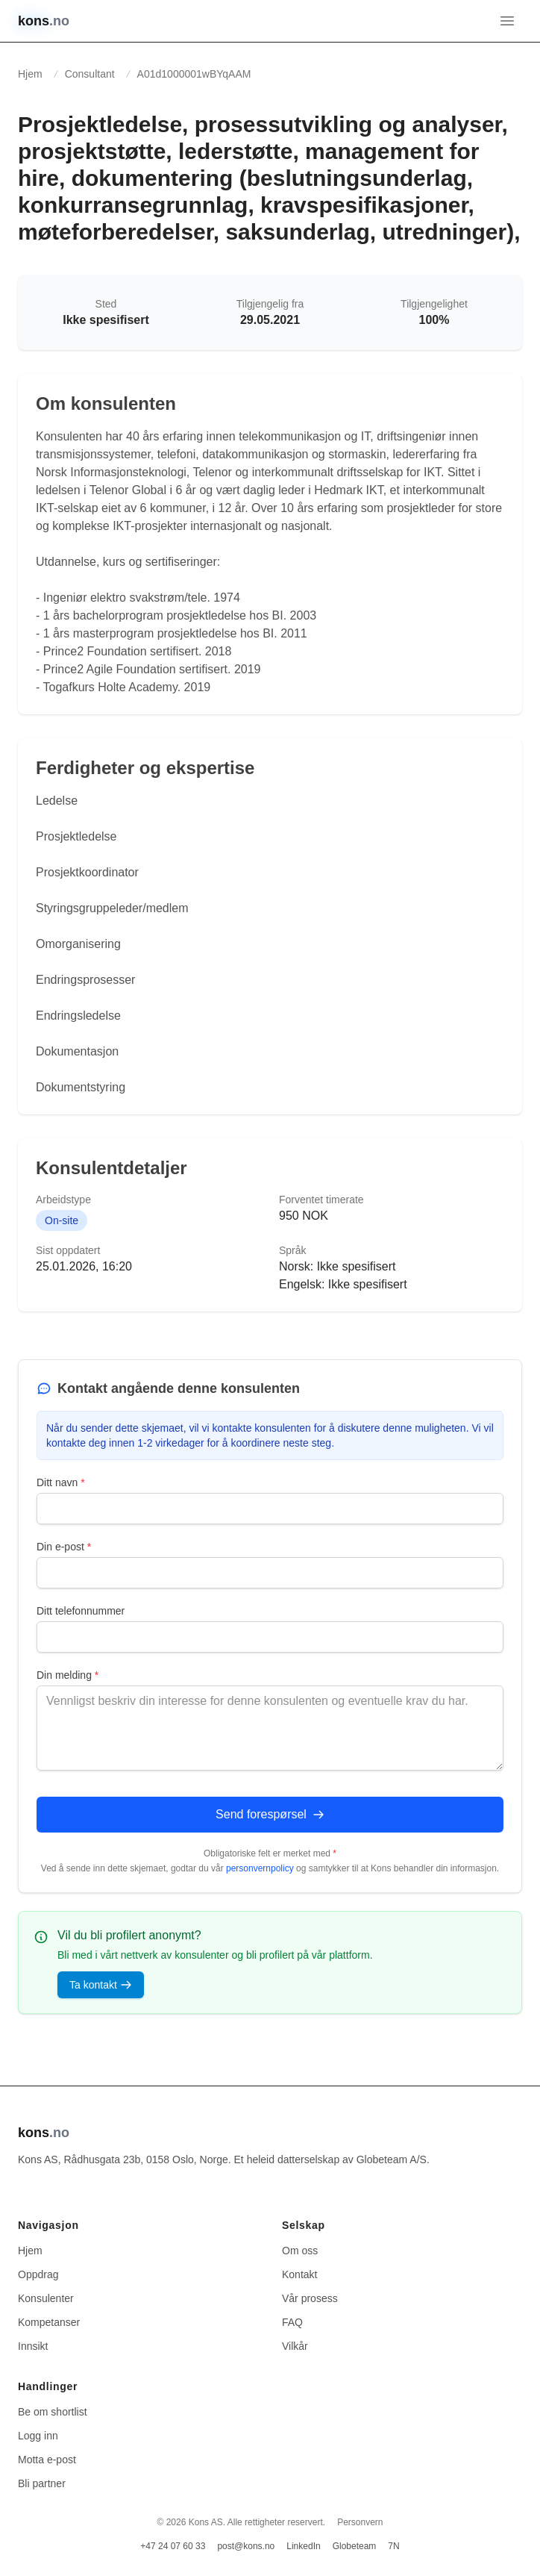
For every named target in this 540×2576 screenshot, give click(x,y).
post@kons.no (245, 2546)
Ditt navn (61, 1482)
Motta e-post (47, 2460)
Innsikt (33, 2346)
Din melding (67, 1675)
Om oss (300, 2251)
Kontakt (299, 2274)
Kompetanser (49, 2322)
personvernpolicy (260, 1868)
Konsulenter (46, 2298)
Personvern (360, 2522)
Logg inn (38, 2436)
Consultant (90, 74)
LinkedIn (303, 2546)
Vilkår (295, 2346)
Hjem (30, 74)
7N (393, 2546)
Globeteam (355, 2546)
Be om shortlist (52, 2412)
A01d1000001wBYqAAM (194, 74)
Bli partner (42, 2483)
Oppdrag (38, 2274)
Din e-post (64, 1547)
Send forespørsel (270, 1814)
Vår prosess (310, 2298)
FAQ (292, 2322)
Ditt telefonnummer (81, 1611)
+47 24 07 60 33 (172, 2546)
